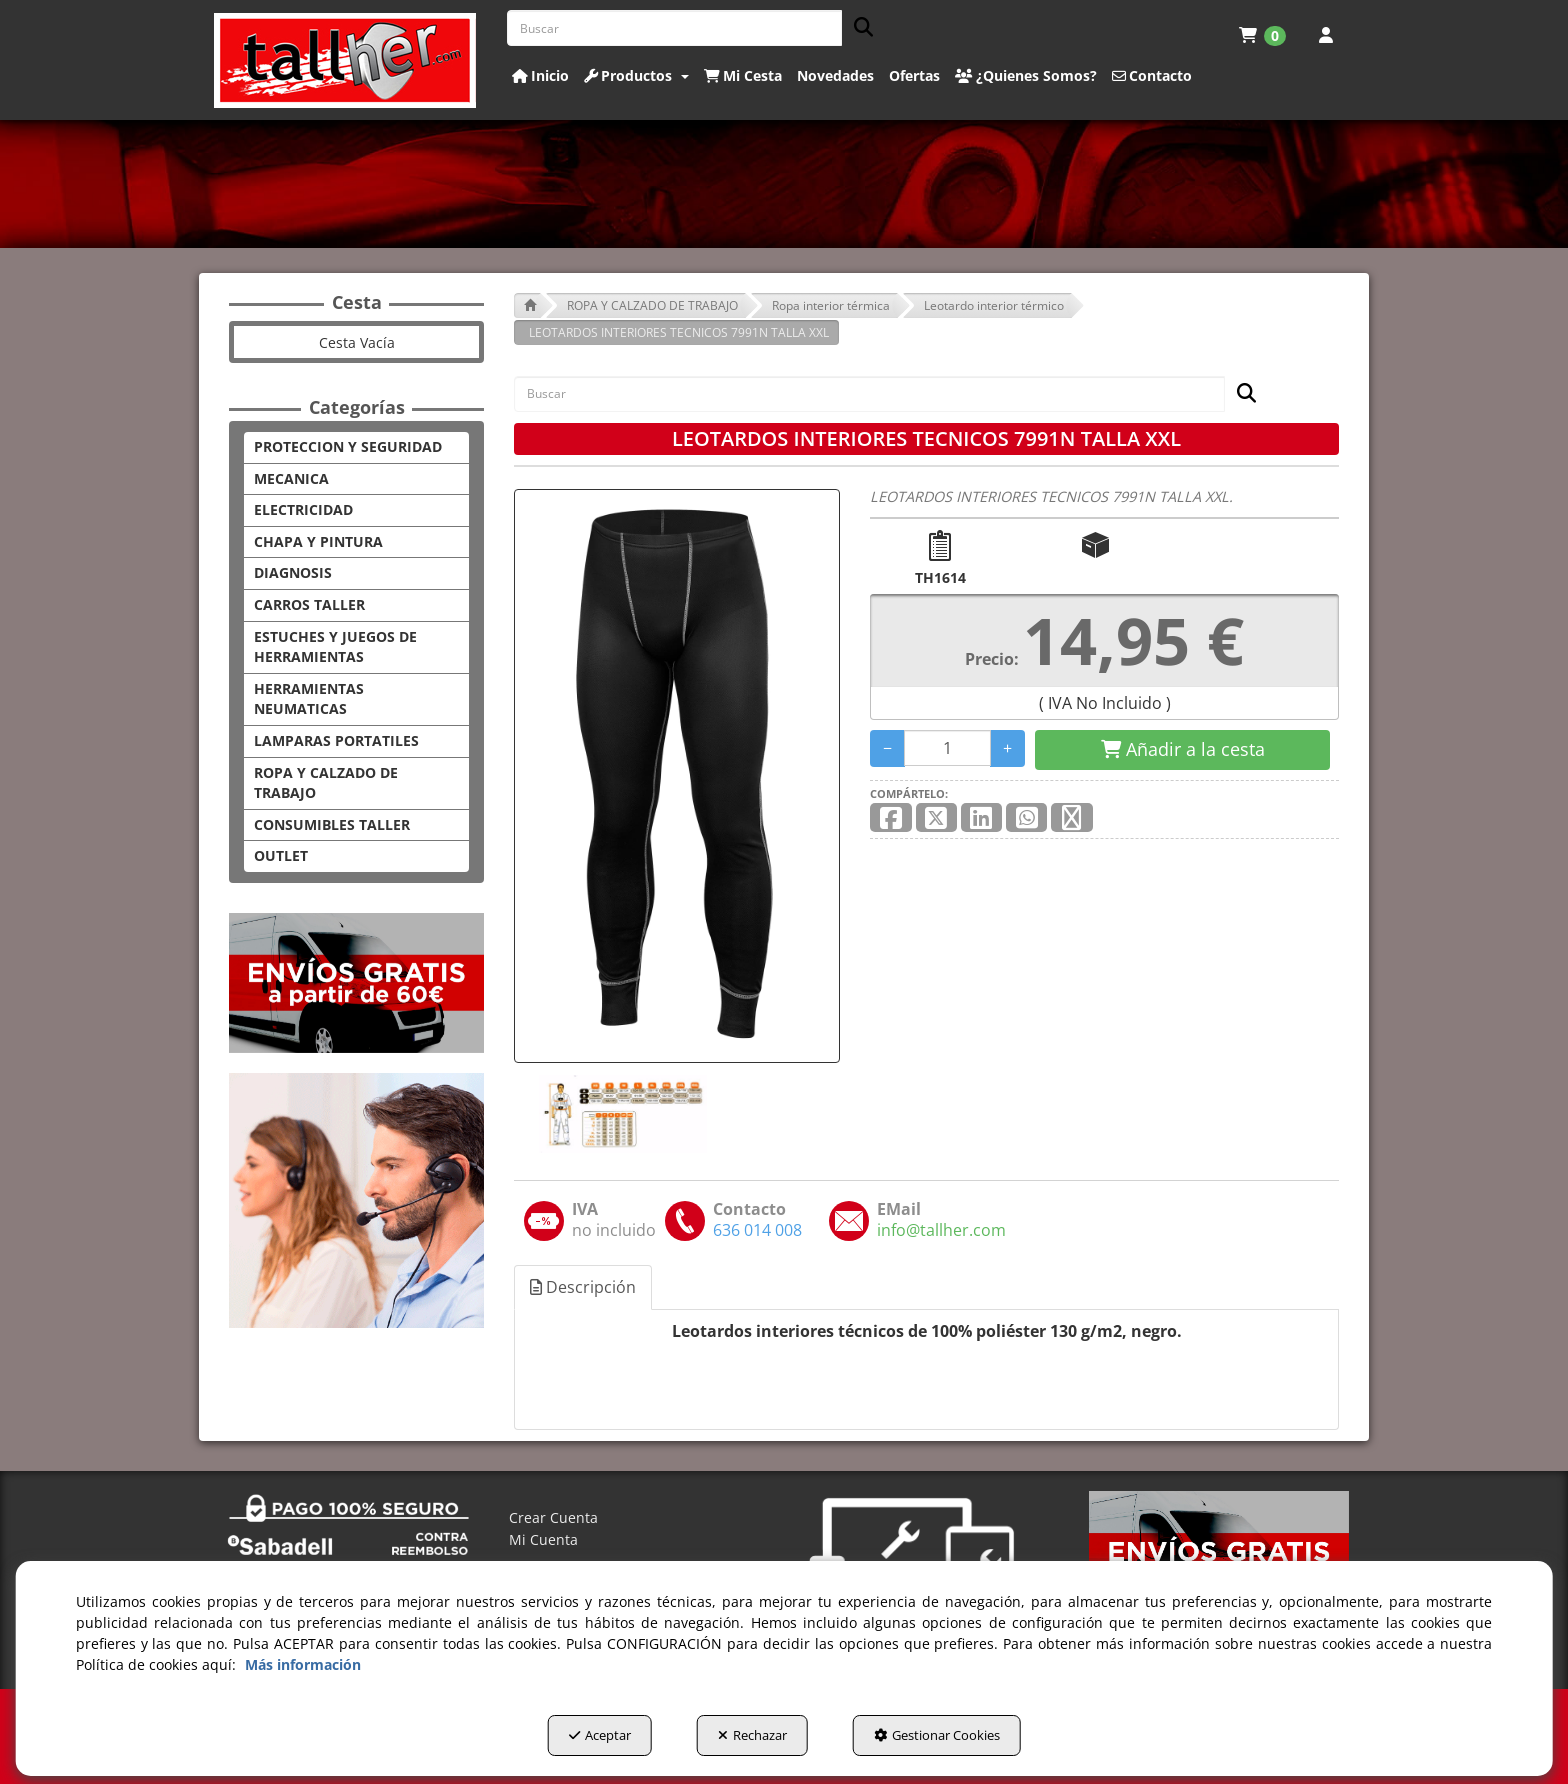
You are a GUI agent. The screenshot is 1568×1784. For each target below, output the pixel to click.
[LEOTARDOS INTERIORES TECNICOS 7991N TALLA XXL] (677, 776)
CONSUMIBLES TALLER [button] (332, 824)
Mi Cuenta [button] (543, 1539)
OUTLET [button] (281, 855)
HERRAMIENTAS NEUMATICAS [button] (309, 699)
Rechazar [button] (752, 1735)
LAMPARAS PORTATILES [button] (336, 740)
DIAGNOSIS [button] (293, 572)
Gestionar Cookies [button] (937, 1735)
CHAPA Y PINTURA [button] (318, 541)
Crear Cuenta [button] (553, 1517)
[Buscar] (857, 28)
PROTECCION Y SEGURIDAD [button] (348, 446)
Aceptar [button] (600, 1735)
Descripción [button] (583, 1287)
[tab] (584, 1287)
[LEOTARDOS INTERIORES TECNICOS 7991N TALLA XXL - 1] (621, 1114)
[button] (345, 60)
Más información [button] (303, 1664)
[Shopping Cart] (1182, 750)
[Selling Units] (947, 748)
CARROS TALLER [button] (309, 604)
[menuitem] (1262, 35)
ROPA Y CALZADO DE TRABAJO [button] (326, 783)
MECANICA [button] (291, 478)
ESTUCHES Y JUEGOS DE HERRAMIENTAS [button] (335, 647)
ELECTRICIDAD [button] (303, 509)
